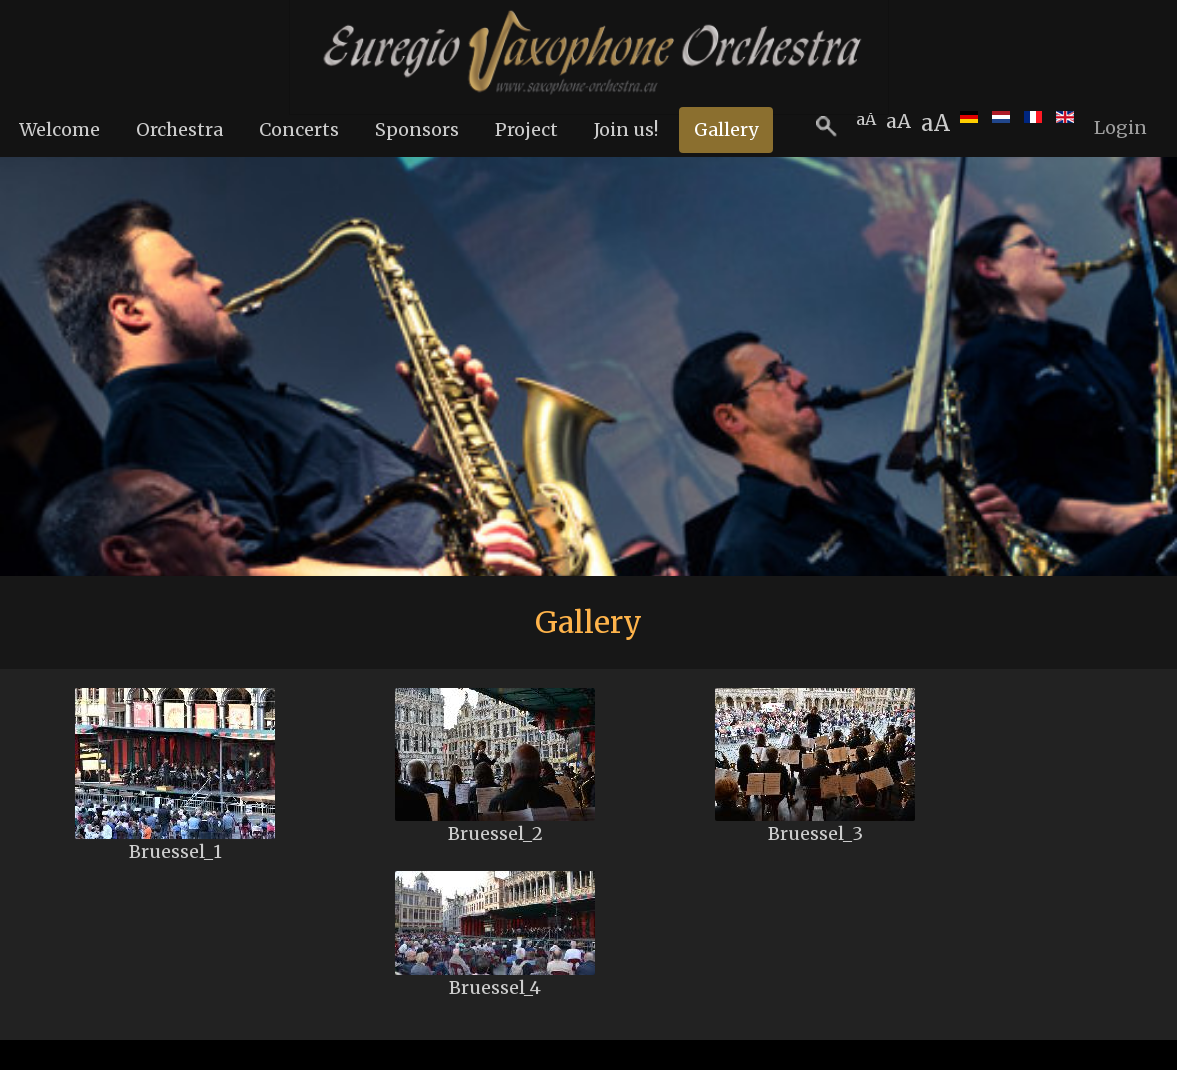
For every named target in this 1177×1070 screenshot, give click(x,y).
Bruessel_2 (495, 833)
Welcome (59, 129)
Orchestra (179, 129)
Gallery (726, 129)
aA (935, 123)
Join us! (626, 129)
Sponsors (417, 129)
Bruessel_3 (815, 833)
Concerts (299, 129)
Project (526, 129)
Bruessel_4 (495, 987)
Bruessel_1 (175, 851)
